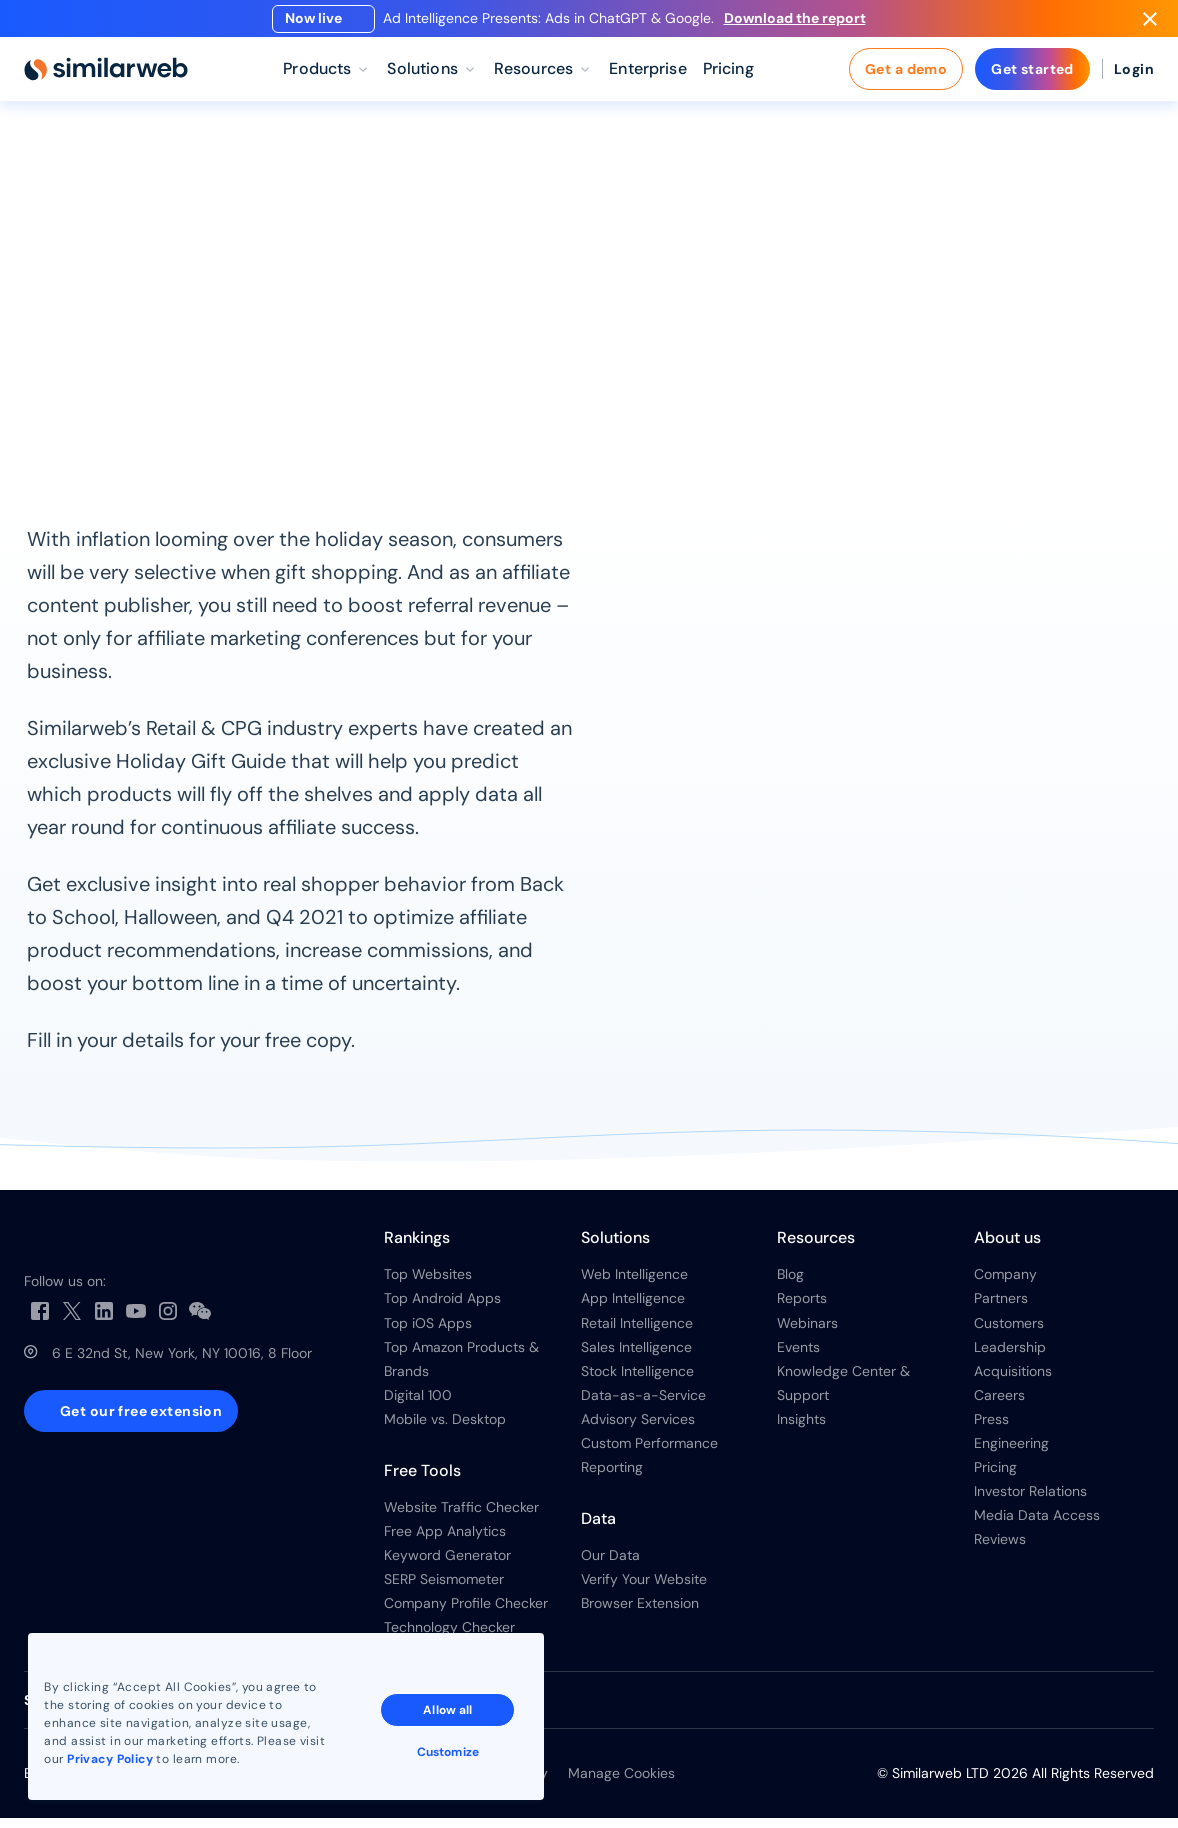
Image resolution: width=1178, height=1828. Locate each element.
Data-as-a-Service (643, 1405)
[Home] (106, 80)
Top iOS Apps (428, 1333)
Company (1005, 1285)
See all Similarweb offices (109, 1711)
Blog (790, 1285)
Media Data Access (1037, 1526)
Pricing (995, 1478)
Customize (449, 1750)
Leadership (1010, 1357)
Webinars (807, 1333)
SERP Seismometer (444, 1590)
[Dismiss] (1150, 24)
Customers (1009, 1333)
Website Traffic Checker (461, 1518)
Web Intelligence (634, 1285)
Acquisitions (1013, 1381)
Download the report (803, 23)
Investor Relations (1030, 1502)
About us (1007, 1248)
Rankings (417, 1248)
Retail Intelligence (637, 1333)
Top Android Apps (442, 1309)
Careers (999, 1405)
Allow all (449, 1708)
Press (991, 1429)
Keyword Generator (447, 1566)
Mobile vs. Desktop (445, 1429)
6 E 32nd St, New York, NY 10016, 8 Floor (182, 1364)
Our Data (610, 1566)
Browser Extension (640, 1614)
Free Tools (422, 1481)
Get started (1032, 80)
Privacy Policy (112, 1757)
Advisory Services (638, 1429)
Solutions (615, 1248)
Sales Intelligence (636, 1357)
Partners (1001, 1309)
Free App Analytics (445, 1542)
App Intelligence (633, 1309)
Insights (801, 1429)
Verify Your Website (644, 1590)
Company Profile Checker (466, 1614)
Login (1134, 80)
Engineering (1011, 1454)
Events (798, 1357)
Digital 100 (418, 1405)
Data (598, 1529)
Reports (219, 176)
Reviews (1000, 1550)
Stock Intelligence (637, 1381)
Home (45, 176)
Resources (128, 176)
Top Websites (428, 1285)
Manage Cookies (621, 1784)
